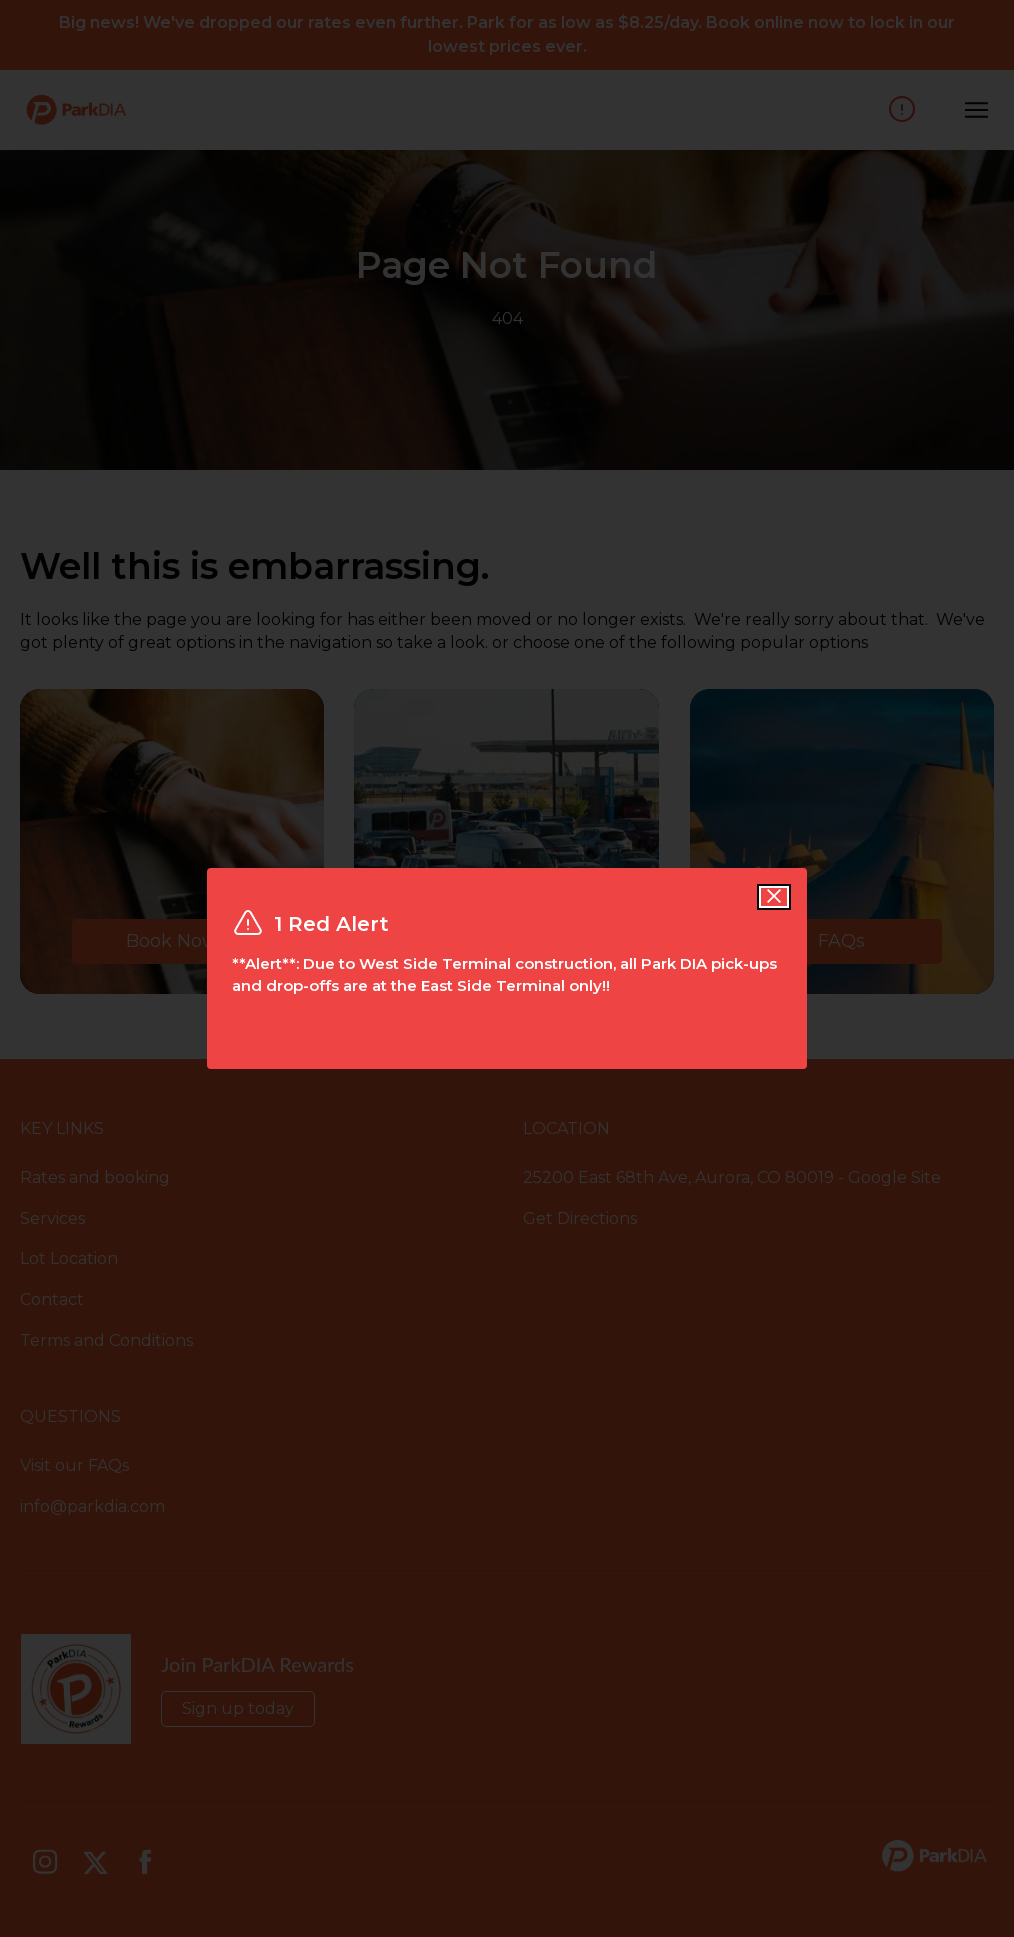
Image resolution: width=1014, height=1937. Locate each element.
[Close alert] (774, 897)
